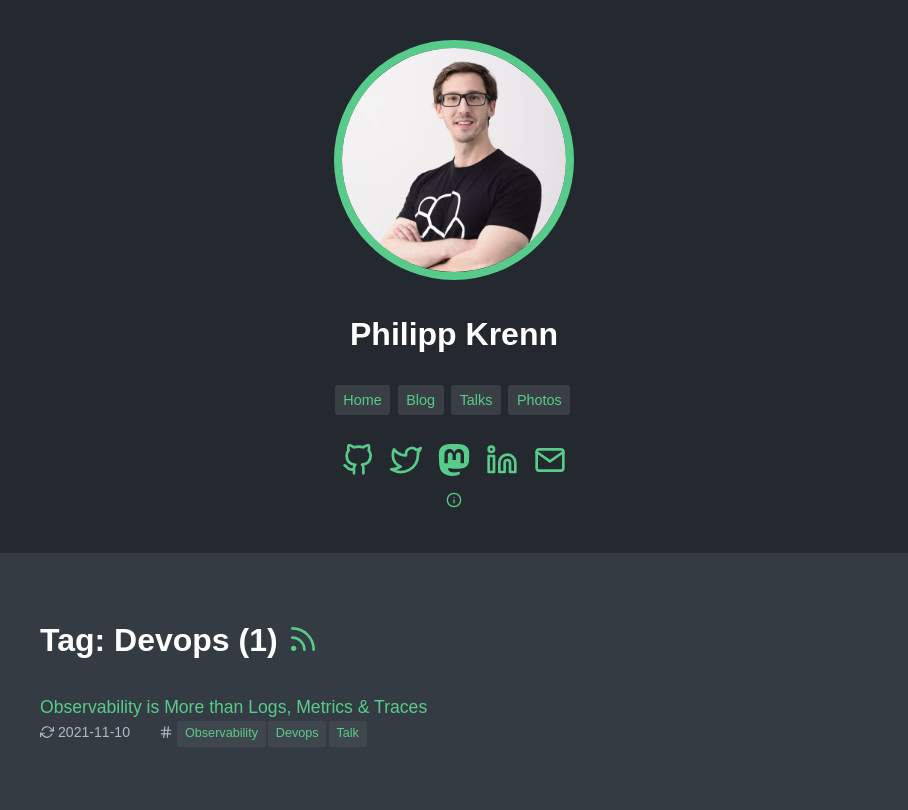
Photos (539, 400)
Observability (221, 733)
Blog (420, 400)
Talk (347, 733)
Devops (297, 733)
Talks (476, 400)
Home (362, 400)
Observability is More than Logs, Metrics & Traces (233, 707)
